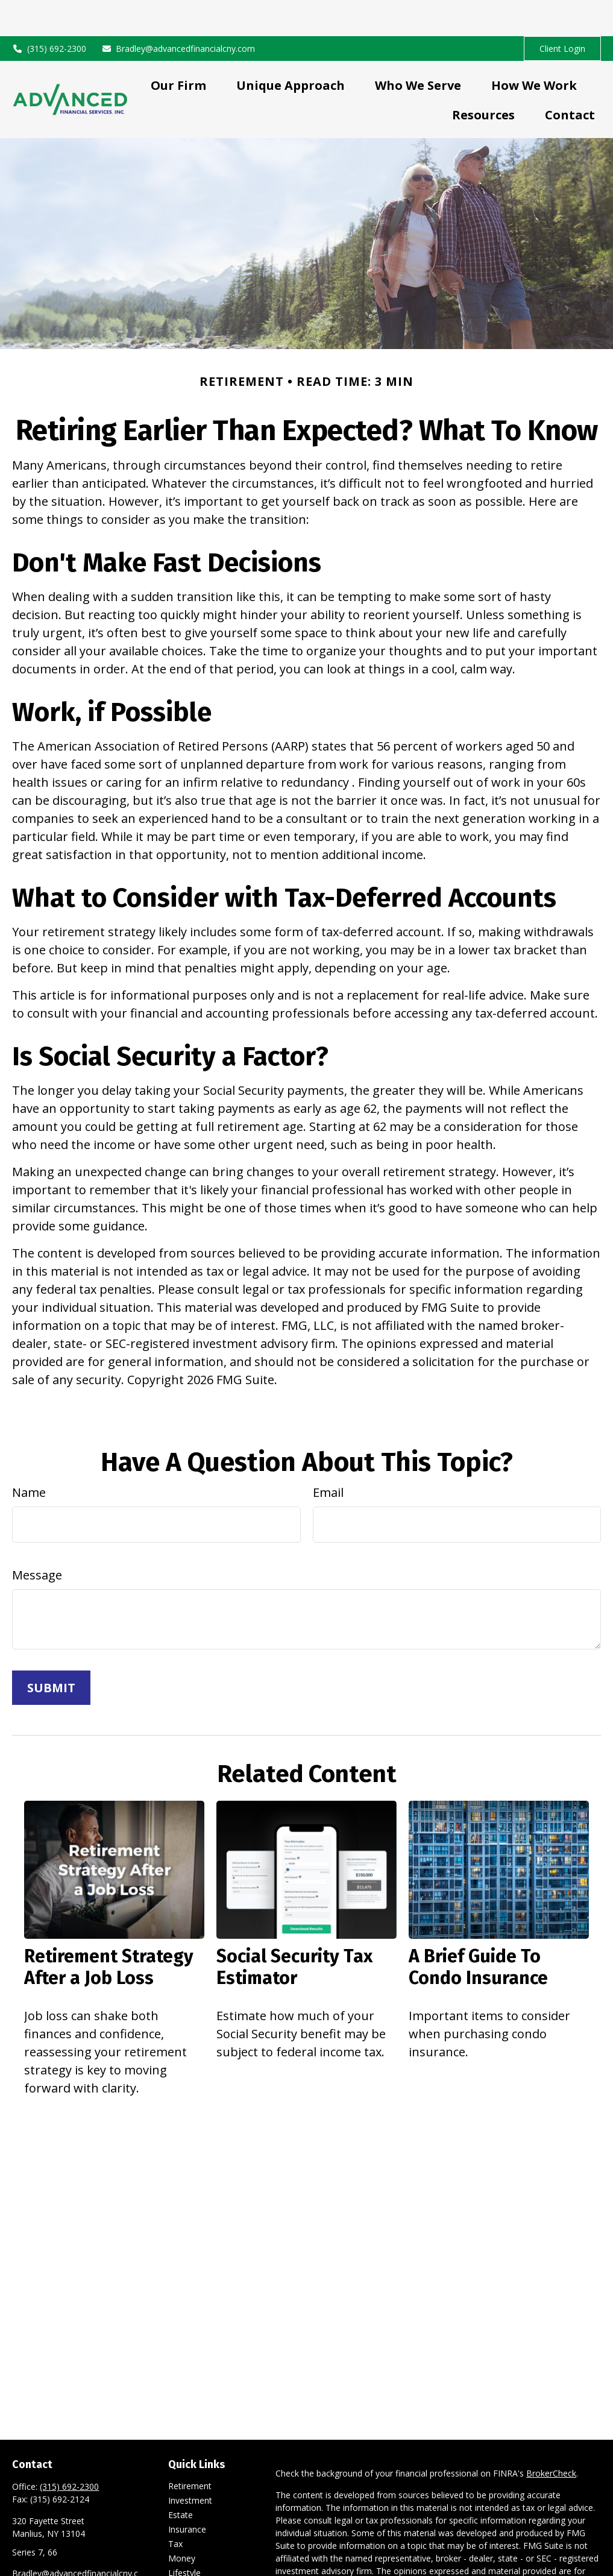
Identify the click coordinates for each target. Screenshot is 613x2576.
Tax (175, 2507)
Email (328, 1456)
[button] (178, 48)
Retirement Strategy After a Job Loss (108, 1931)
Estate (180, 2478)
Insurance (187, 2493)
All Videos (187, 2565)
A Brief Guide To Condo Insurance (478, 1931)
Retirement (190, 2449)
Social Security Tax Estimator (294, 1931)
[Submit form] (51, 1651)
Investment (190, 2464)
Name (29, 1456)
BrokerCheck (551, 2437)
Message (37, 1539)
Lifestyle (184, 2536)
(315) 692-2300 (49, 12)
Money (181, 2522)
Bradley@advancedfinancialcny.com (178, 12)
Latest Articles (196, 2551)
